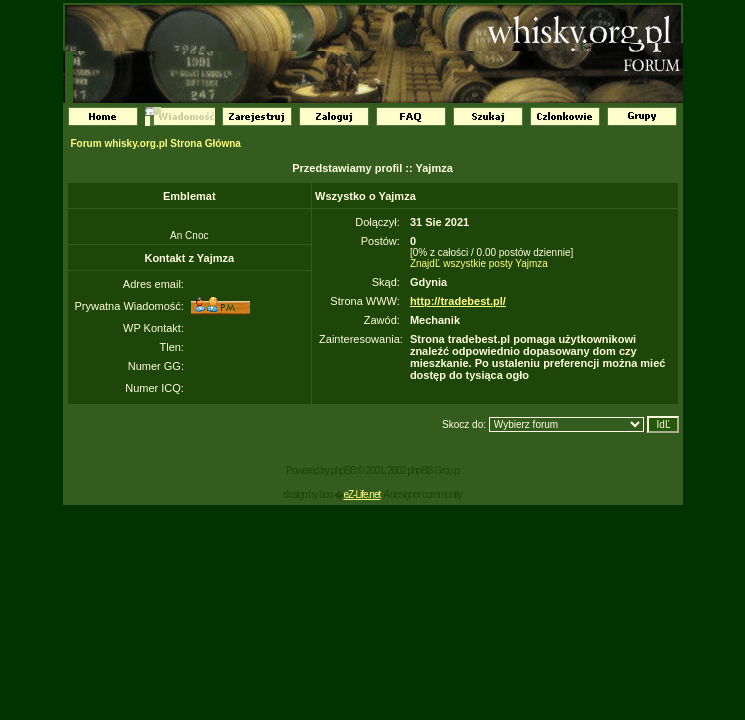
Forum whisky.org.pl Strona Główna (156, 143)
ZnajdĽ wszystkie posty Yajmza (479, 263)
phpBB (343, 470)
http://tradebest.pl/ (458, 301)
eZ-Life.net (361, 494)
